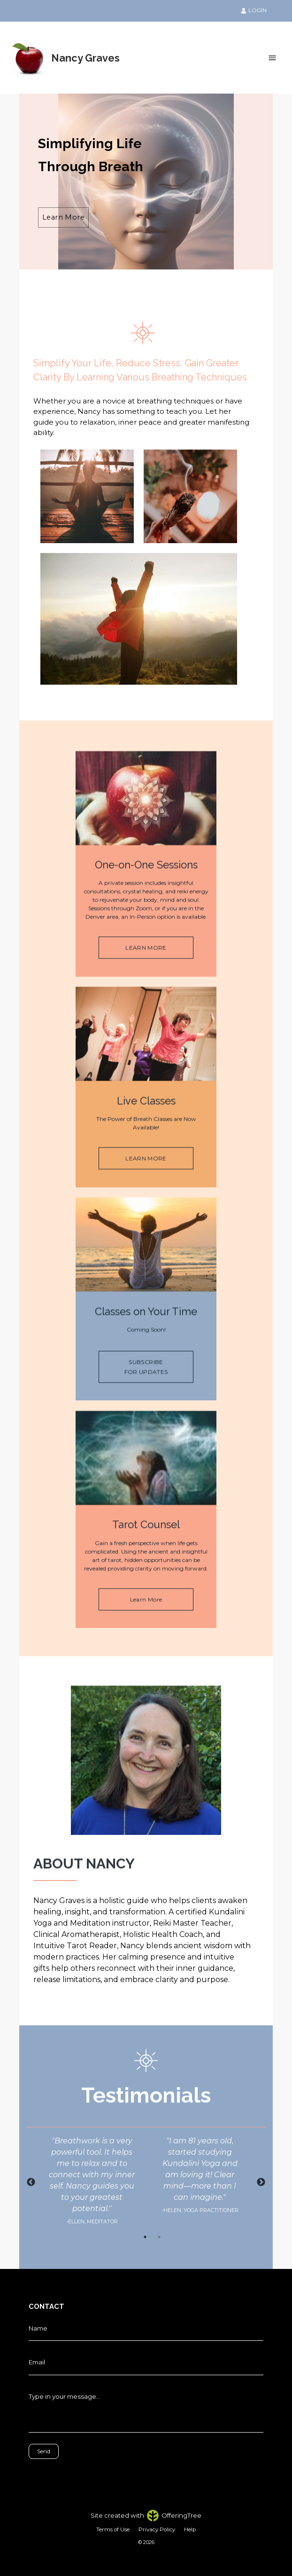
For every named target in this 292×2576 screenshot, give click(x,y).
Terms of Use (113, 2529)
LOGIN (254, 10)
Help (190, 2529)
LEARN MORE (146, 966)
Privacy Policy (156, 2529)
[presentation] (71, 2473)
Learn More (63, 217)
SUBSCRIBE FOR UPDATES (146, 1384)
